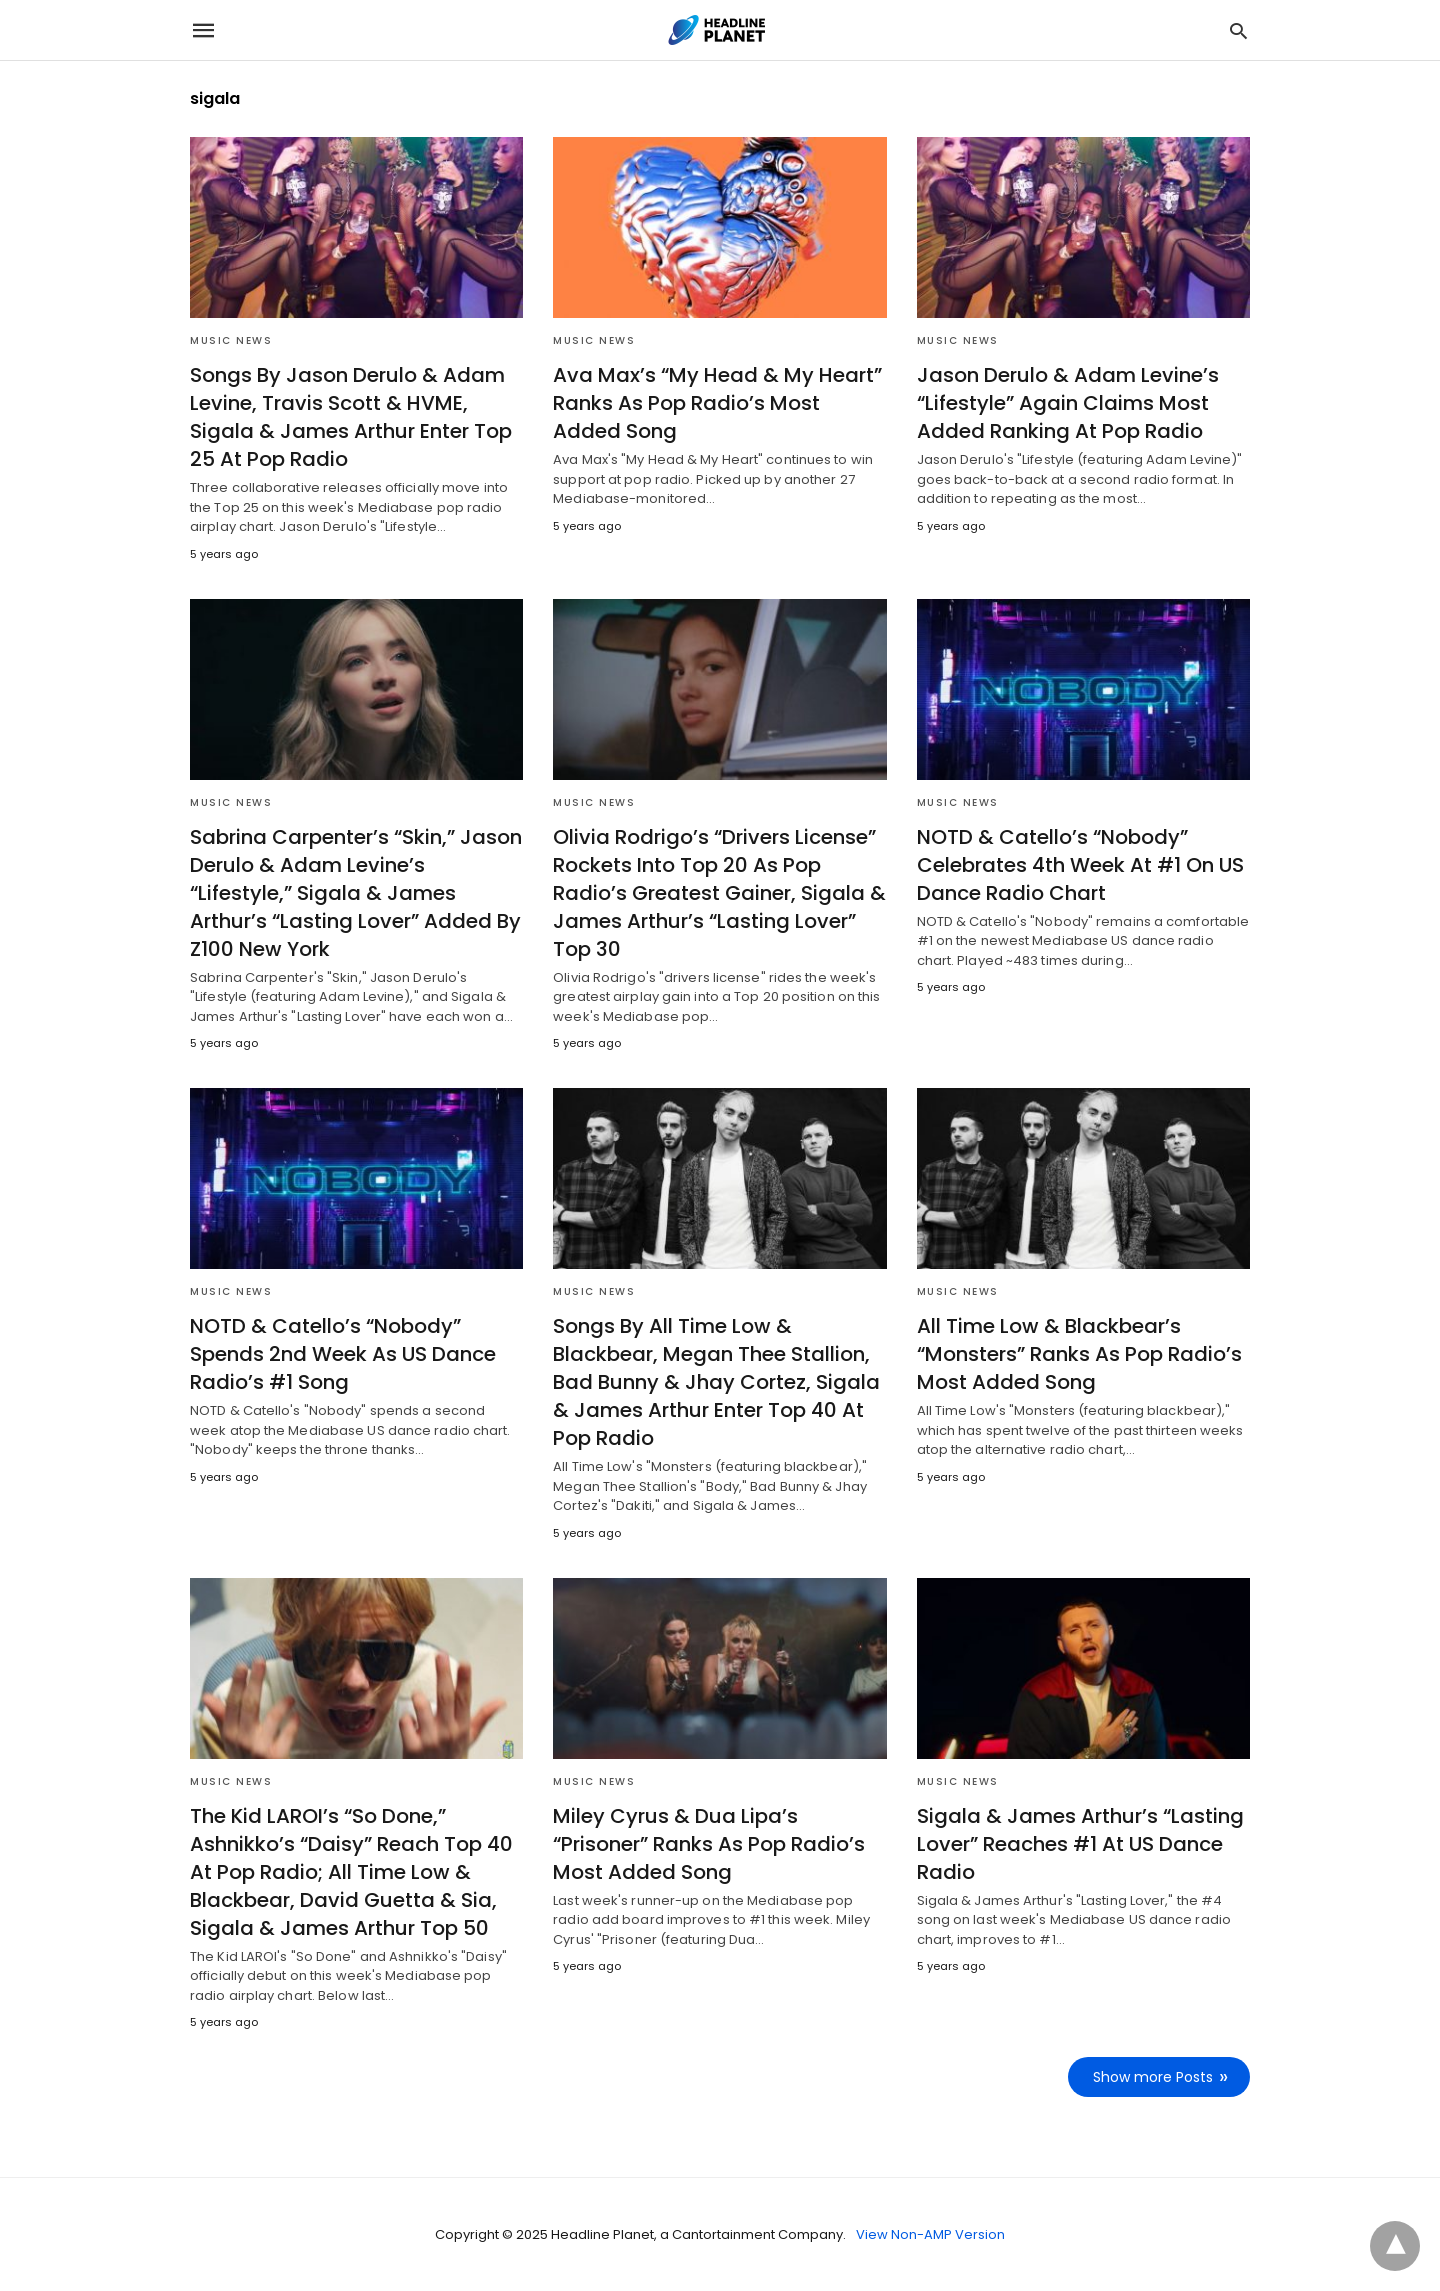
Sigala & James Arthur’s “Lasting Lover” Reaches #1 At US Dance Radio (1080, 1844)
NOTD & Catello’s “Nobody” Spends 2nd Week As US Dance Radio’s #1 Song (343, 1354)
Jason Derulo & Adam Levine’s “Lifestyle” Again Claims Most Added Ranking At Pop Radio (1068, 403)
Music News (231, 340)
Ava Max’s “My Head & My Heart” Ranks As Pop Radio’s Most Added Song (717, 403)
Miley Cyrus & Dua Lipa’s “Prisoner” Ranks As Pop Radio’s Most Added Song (709, 1844)
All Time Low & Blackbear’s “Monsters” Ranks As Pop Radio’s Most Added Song (1079, 1354)
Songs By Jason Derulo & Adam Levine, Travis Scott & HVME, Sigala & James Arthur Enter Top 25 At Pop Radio (351, 417)
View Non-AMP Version (930, 2234)
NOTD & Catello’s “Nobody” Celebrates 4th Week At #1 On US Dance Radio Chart (1080, 865)
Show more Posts (1153, 2077)
